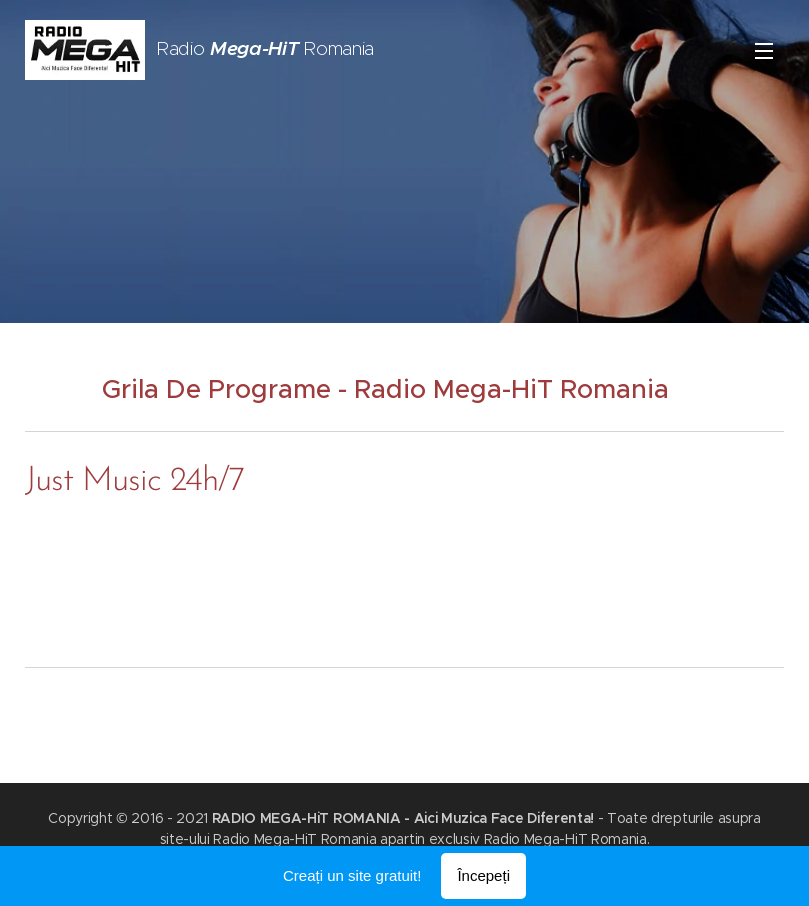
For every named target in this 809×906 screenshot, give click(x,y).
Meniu (764, 51)
